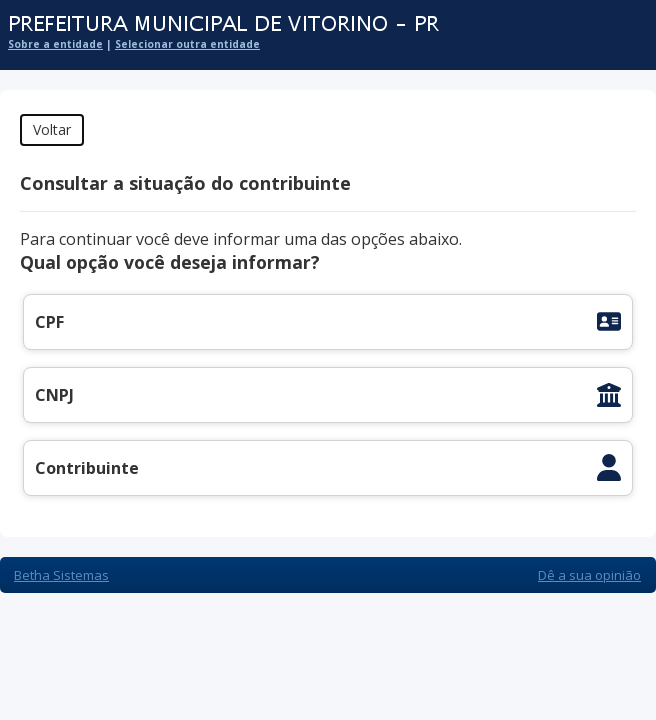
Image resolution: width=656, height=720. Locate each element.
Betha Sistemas (61, 575)
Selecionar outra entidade (187, 44)
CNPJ (54, 395)
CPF (49, 322)
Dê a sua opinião (589, 575)
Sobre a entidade (55, 44)
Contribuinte (87, 468)
